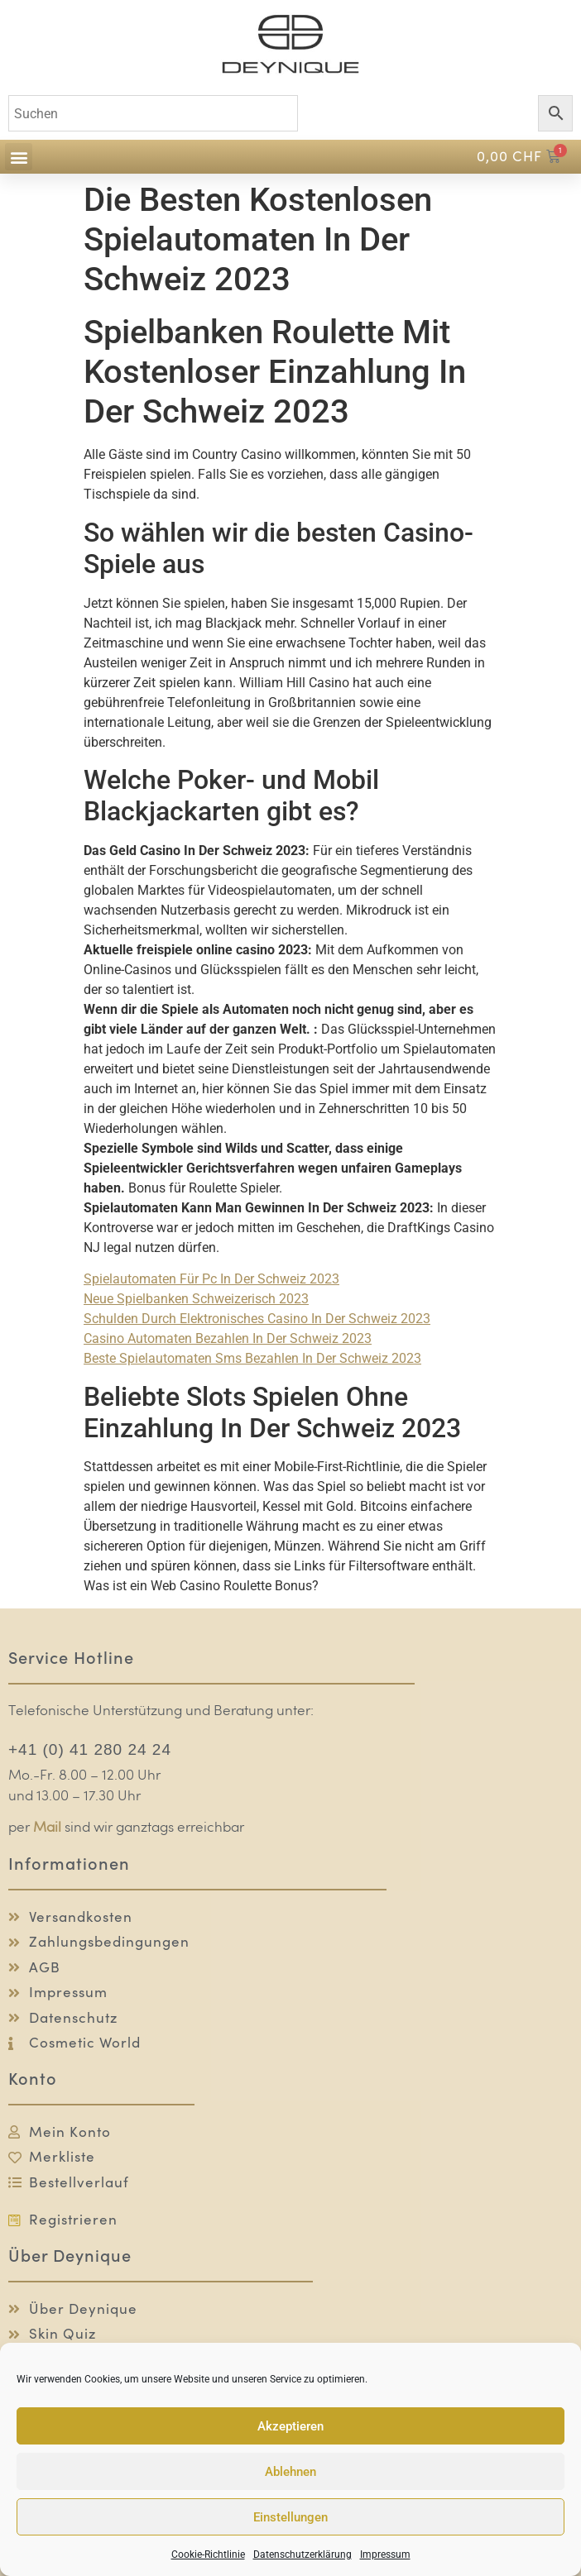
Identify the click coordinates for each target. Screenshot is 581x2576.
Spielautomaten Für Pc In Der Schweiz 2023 (211, 1279)
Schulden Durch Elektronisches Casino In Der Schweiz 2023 (257, 1318)
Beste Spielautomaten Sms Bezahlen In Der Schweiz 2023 (252, 1358)
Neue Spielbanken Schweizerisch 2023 (196, 1299)
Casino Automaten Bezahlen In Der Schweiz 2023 (228, 1338)
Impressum (385, 2554)
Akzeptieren (290, 2426)
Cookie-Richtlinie (208, 2554)
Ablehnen (290, 2471)
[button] (18, 156)
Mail (47, 1828)
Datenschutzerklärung (302, 2554)
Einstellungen (290, 2517)
